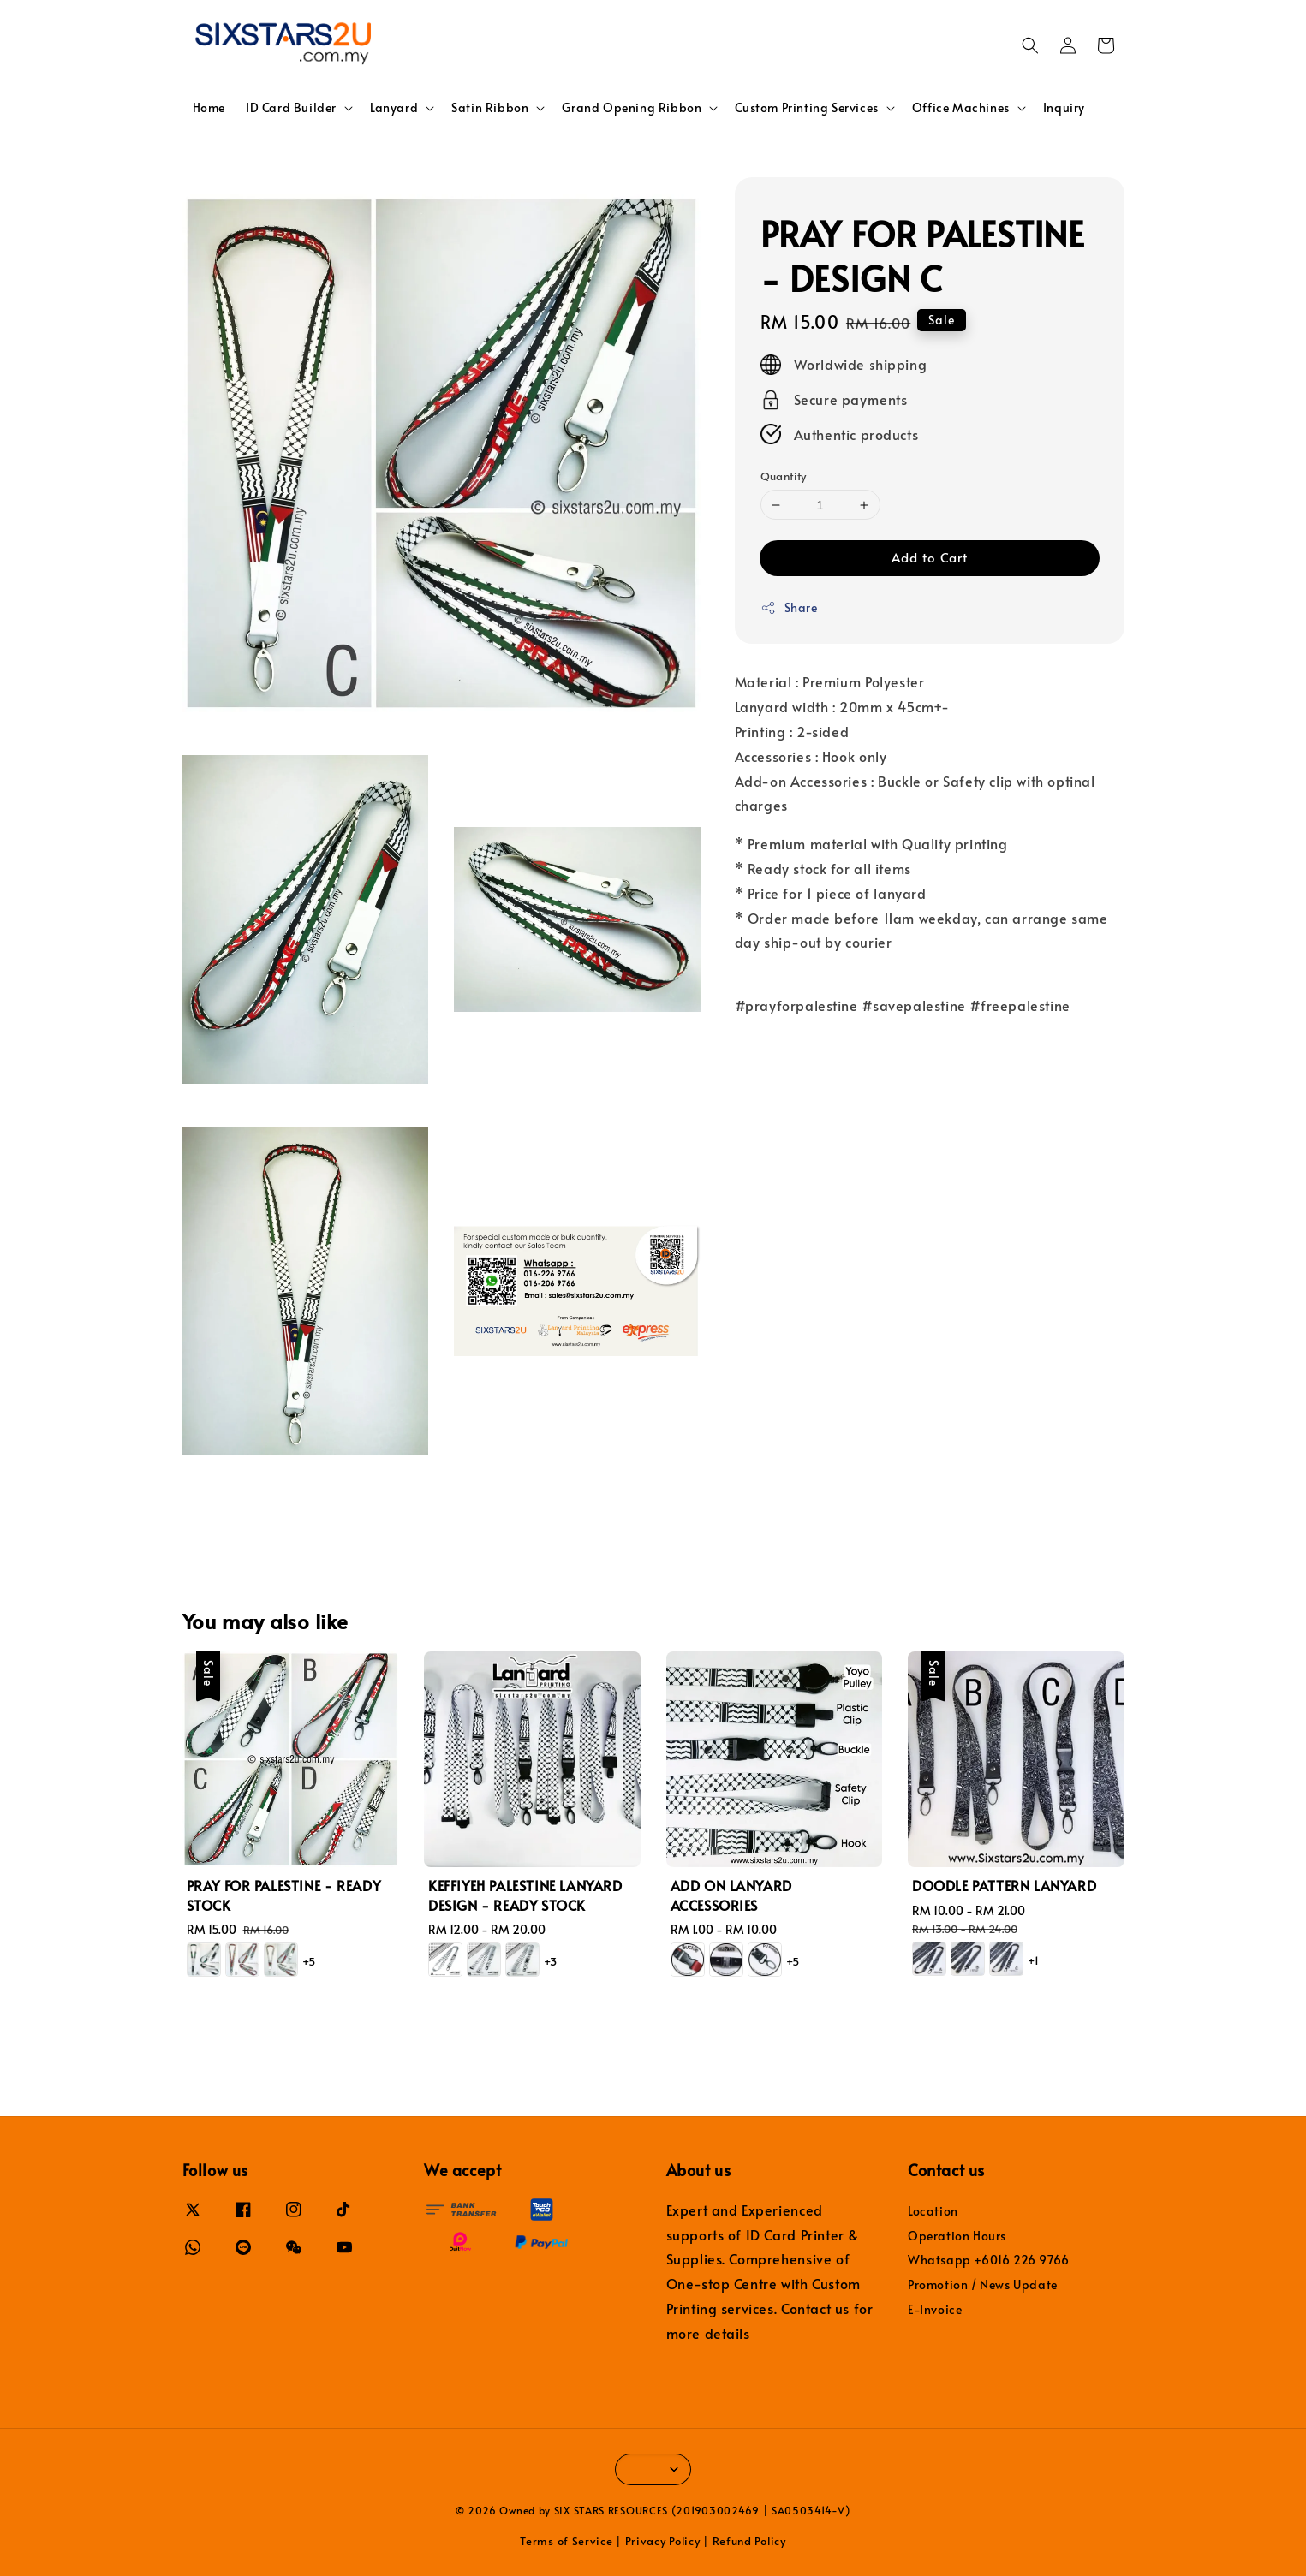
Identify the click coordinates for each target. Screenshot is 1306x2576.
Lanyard (394, 108)
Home (209, 107)
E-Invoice (935, 2309)
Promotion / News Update (983, 2284)
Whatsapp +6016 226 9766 (989, 2260)
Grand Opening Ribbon (631, 108)
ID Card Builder (291, 108)
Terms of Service (566, 2541)
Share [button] (789, 607)
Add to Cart (930, 557)
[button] (1030, 45)
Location (933, 2211)
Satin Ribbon (489, 108)
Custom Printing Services (806, 108)
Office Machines (961, 108)
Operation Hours (957, 2236)
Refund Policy (749, 2541)
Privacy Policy (663, 2541)
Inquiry (1064, 107)
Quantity (783, 476)
